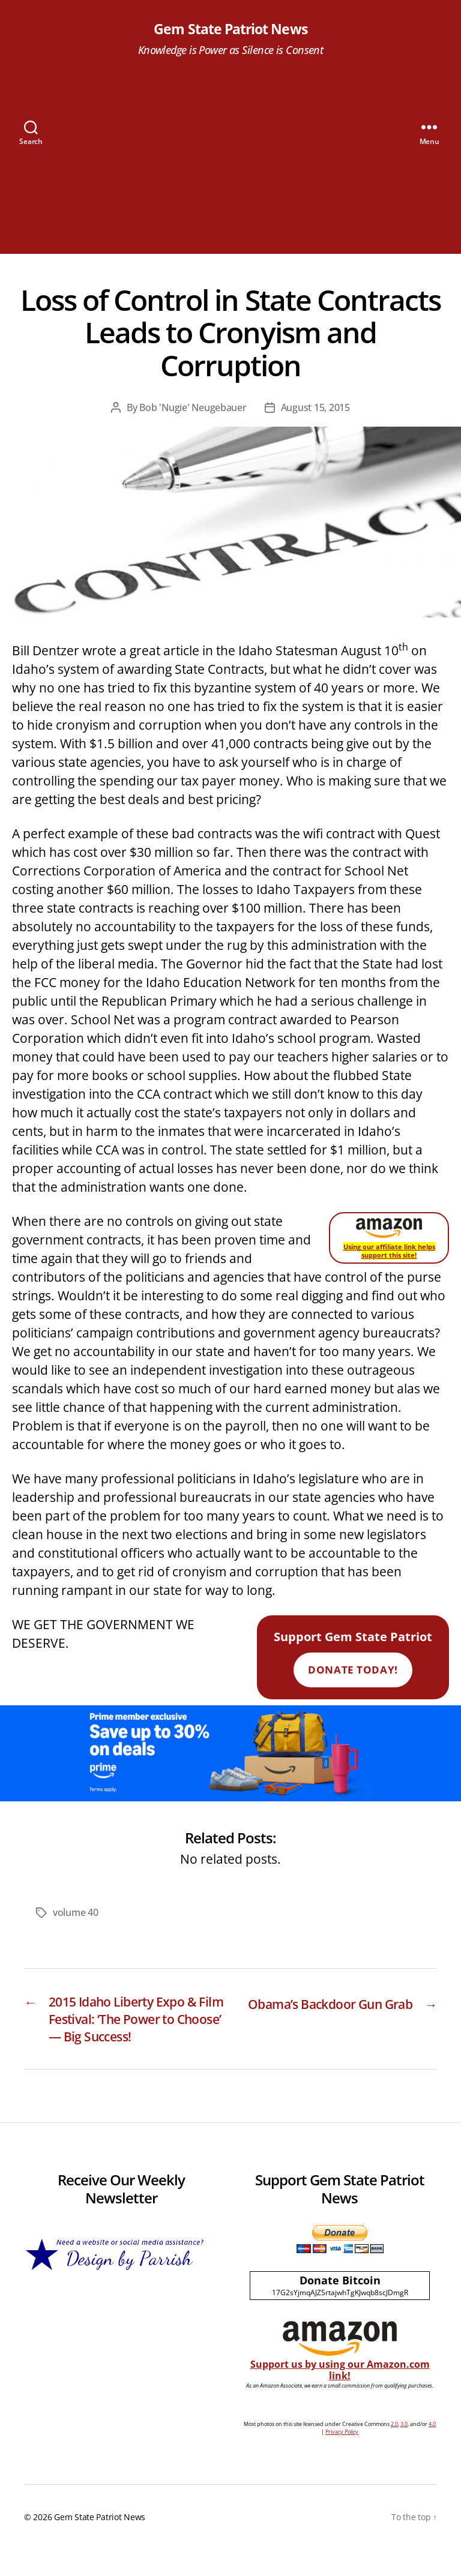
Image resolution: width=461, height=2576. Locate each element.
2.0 (394, 2451)
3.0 (404, 2451)
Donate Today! (352, 1670)
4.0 (432, 2451)
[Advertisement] (230, 170)
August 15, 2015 (315, 408)
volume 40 (75, 1913)
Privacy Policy (341, 2459)
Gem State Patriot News (230, 30)
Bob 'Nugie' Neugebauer (193, 408)
